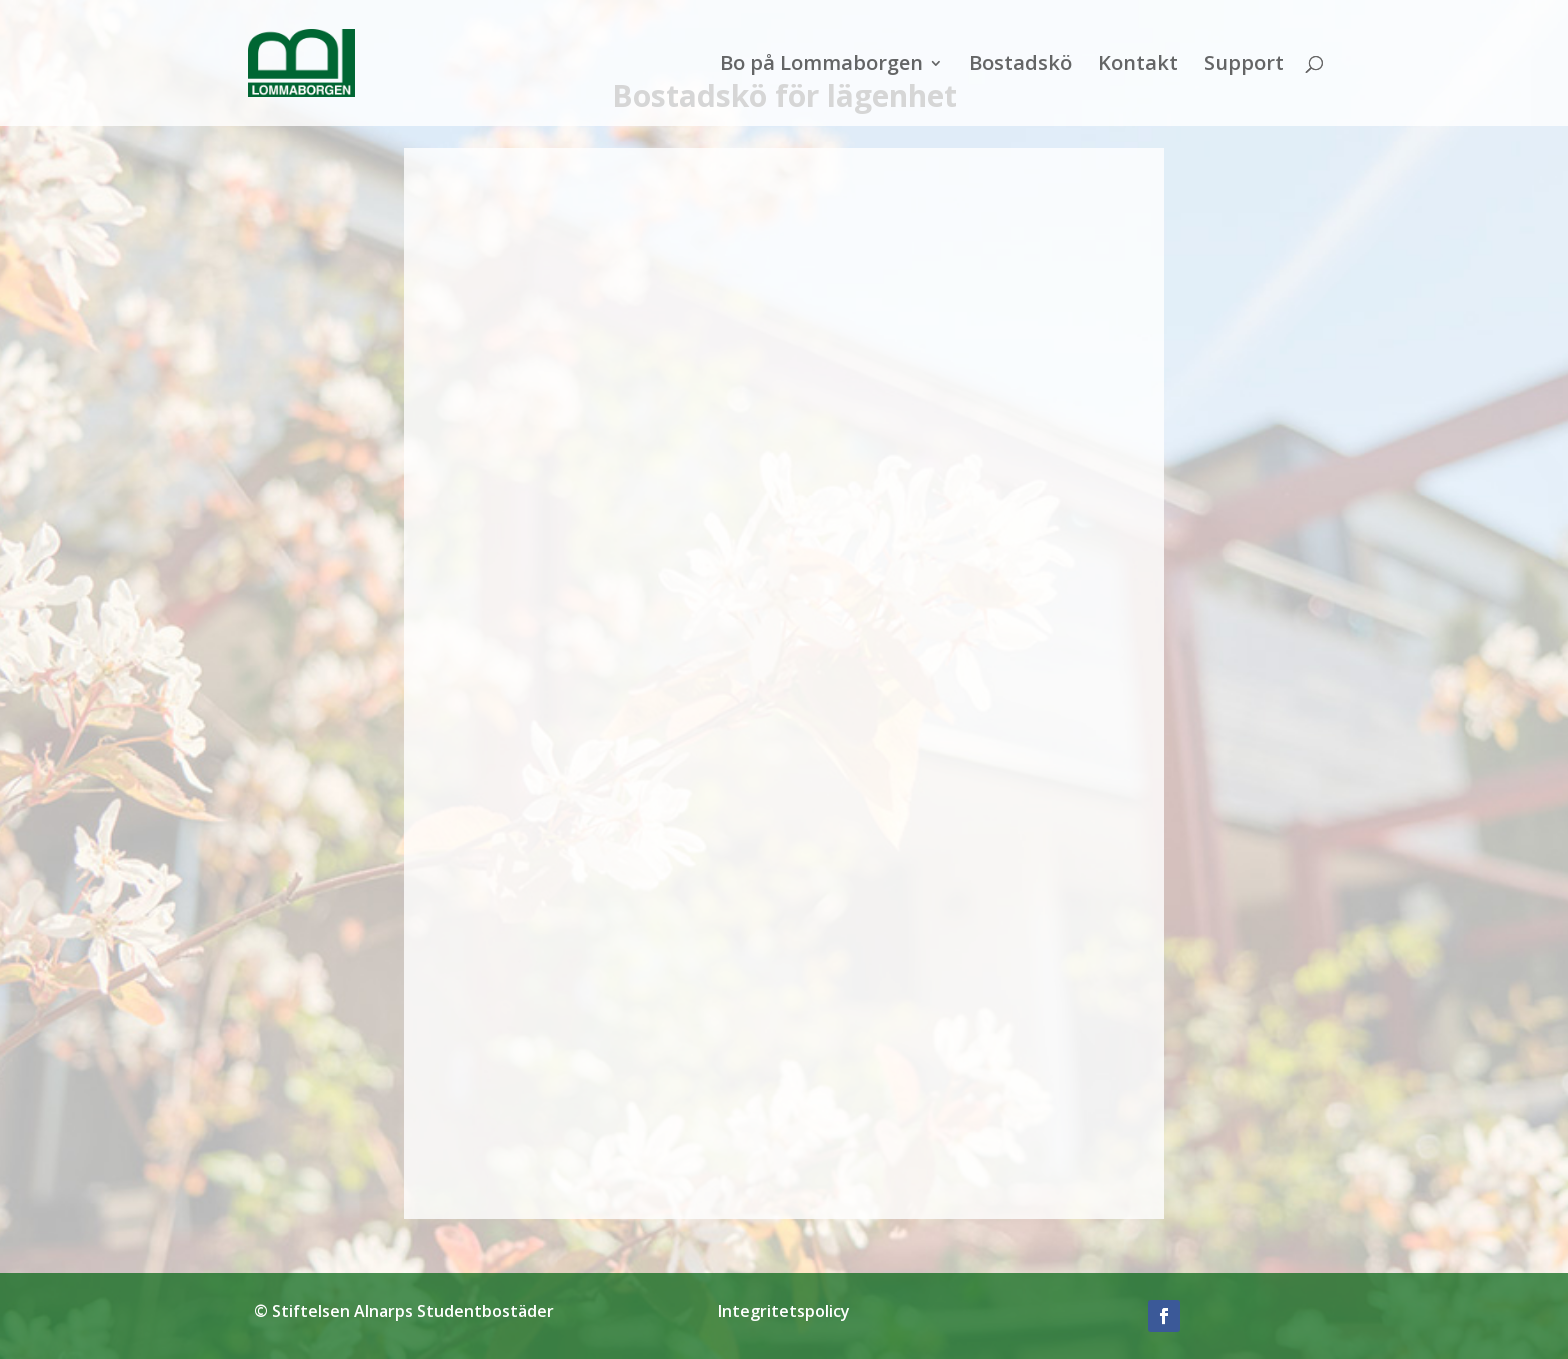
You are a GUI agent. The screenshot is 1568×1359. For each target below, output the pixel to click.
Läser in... (784, 680)
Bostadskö (1020, 66)
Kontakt (1138, 66)
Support (1244, 66)
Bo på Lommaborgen (821, 66)
